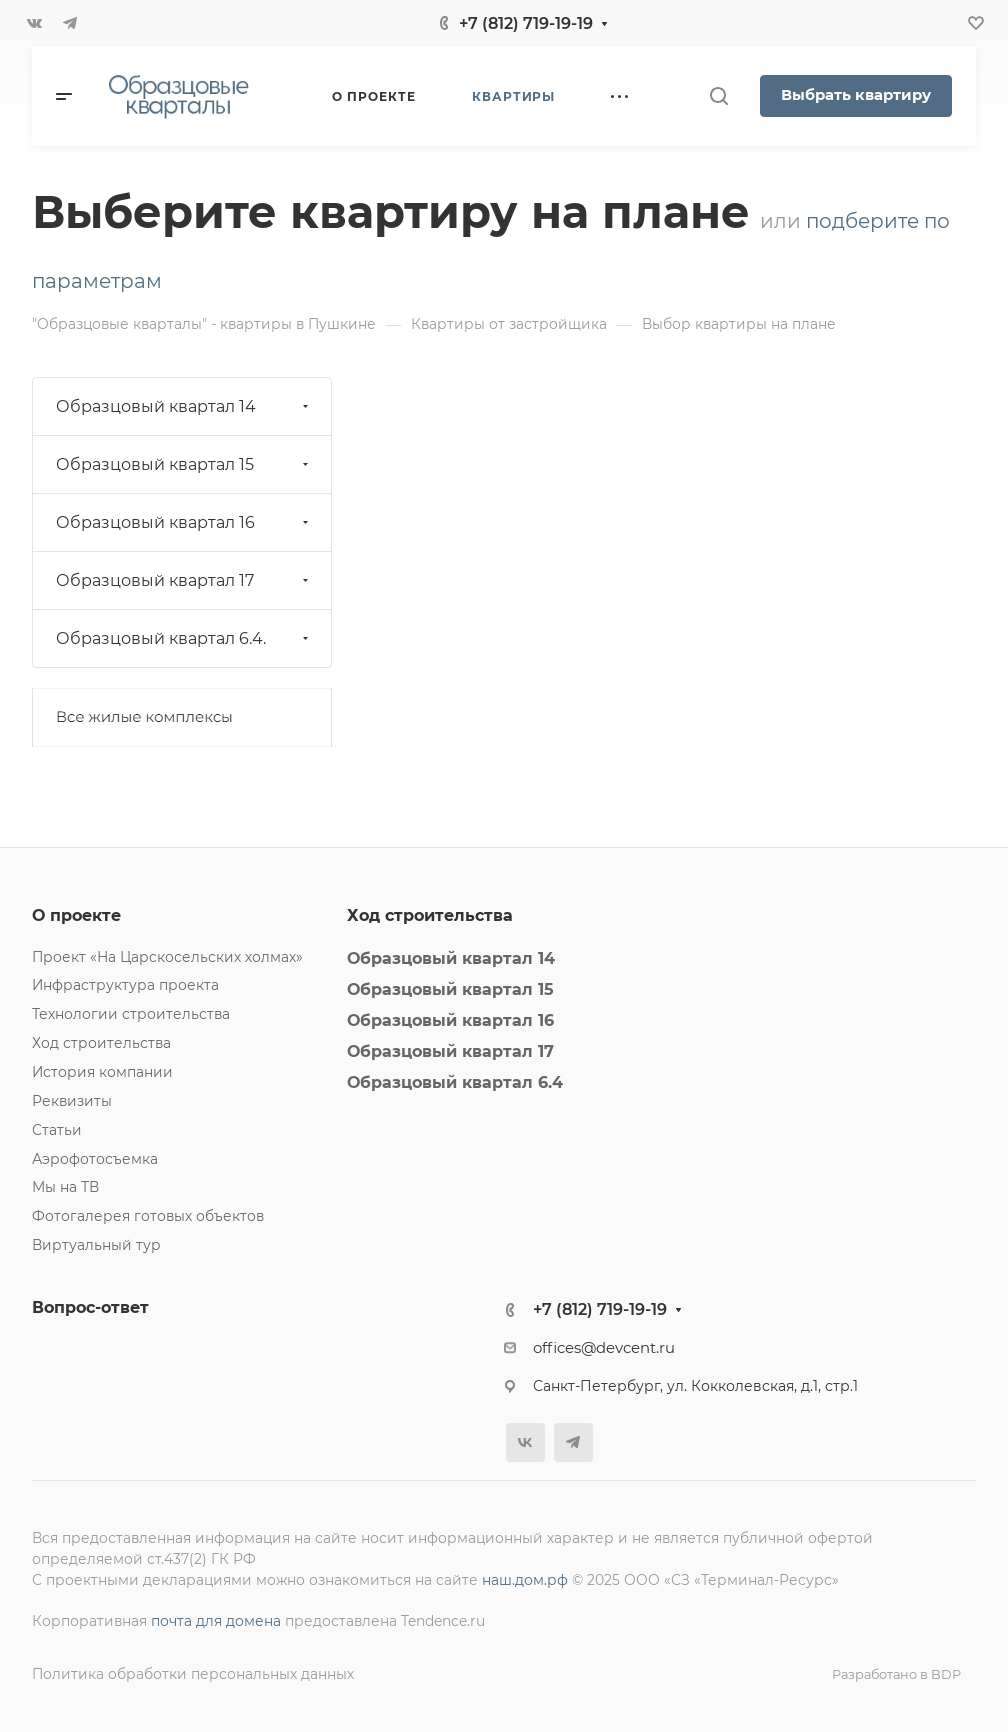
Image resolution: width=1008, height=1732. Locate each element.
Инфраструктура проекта (125, 985)
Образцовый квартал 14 (184, 406)
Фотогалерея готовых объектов (148, 1216)
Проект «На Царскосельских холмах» (167, 957)
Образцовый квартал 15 (184, 464)
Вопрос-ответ (90, 1307)
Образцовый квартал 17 (184, 580)
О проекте (76, 915)
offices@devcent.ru (604, 1348)
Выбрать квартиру (856, 95)
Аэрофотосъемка (95, 1159)
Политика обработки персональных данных (193, 1674)
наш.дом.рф (525, 1580)
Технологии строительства (131, 1014)
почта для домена (216, 1621)
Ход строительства (101, 1043)
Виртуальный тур (96, 1245)
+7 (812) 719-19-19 (526, 23)
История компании (102, 1072)
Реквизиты (72, 1101)
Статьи (57, 1130)
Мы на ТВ (65, 1187)
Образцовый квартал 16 (184, 522)
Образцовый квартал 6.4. (184, 638)
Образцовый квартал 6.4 (455, 1082)
